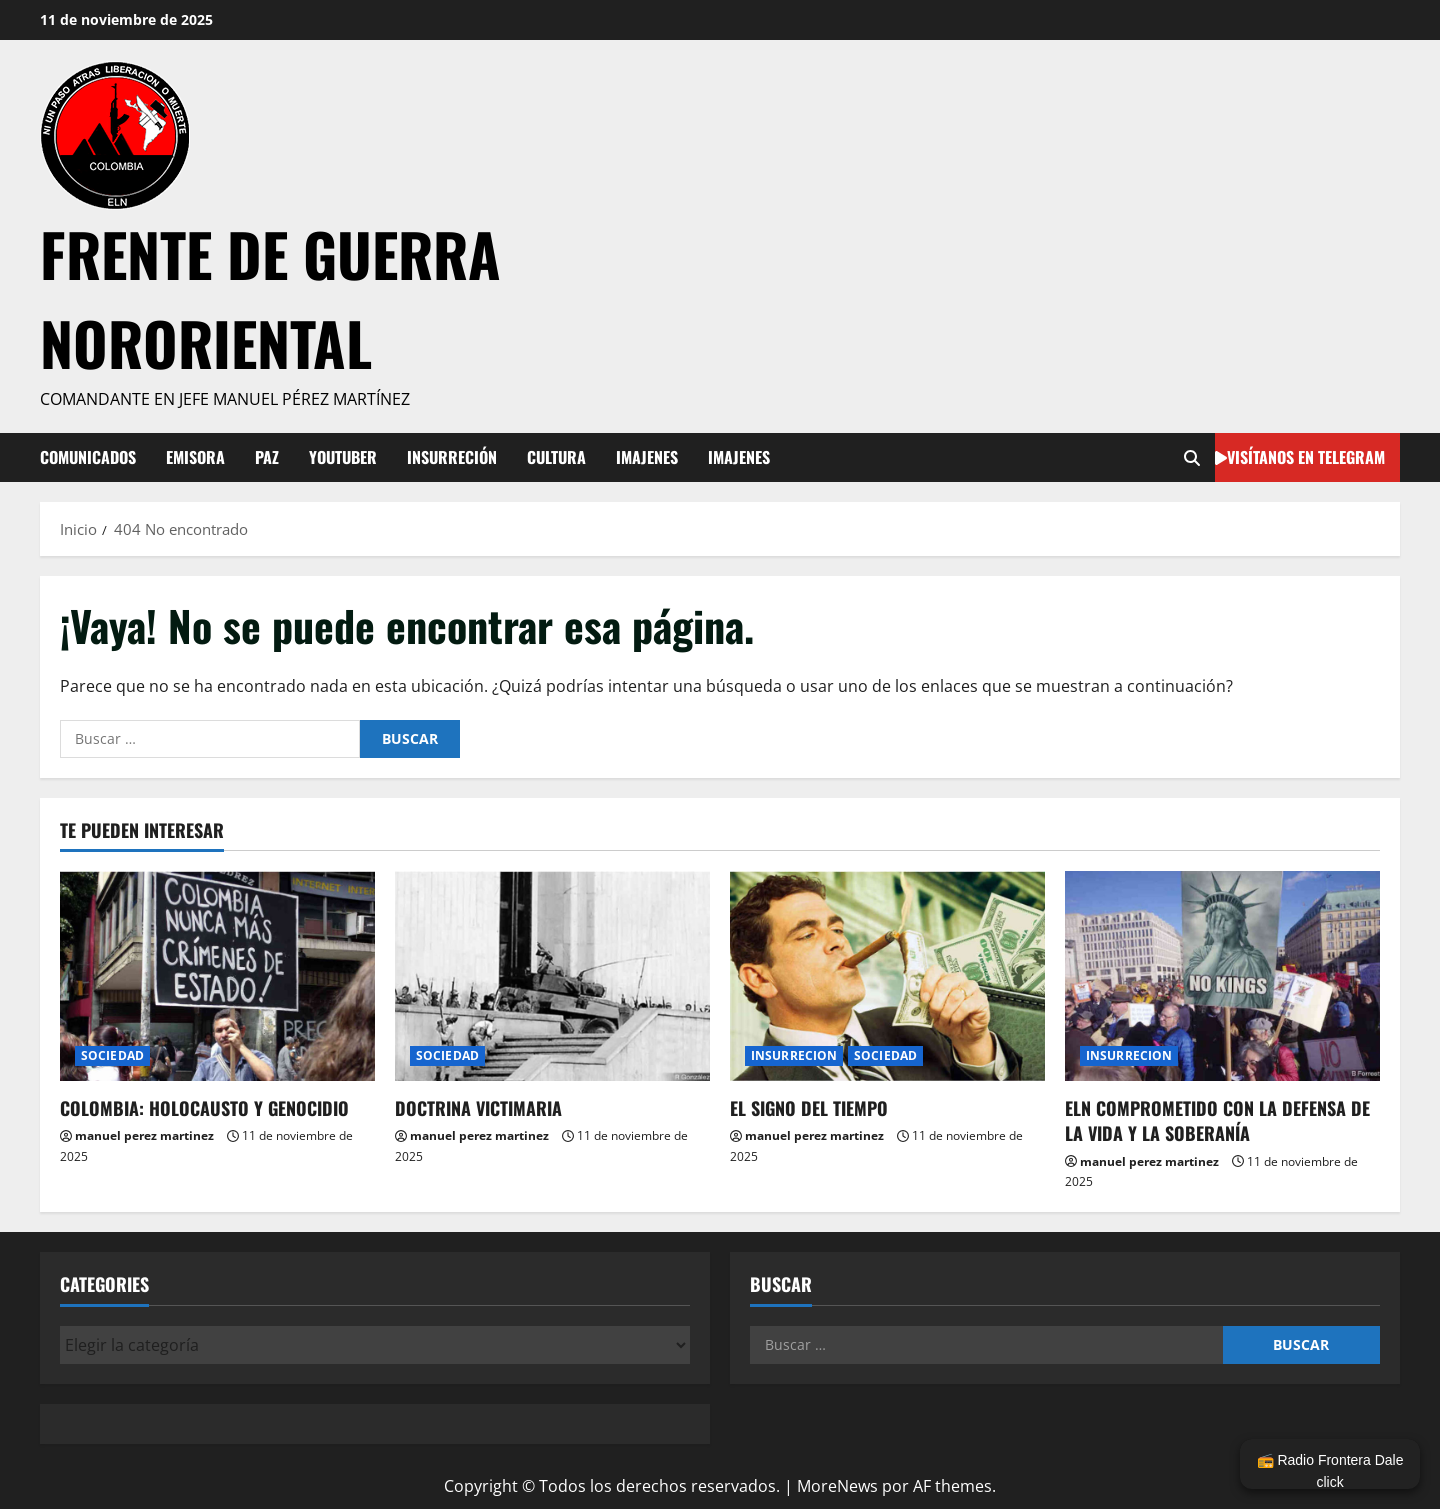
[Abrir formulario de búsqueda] (1192, 457)
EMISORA (195, 457)
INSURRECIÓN (452, 457)
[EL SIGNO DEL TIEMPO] (887, 976)
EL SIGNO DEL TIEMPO (809, 1108)
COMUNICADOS (88, 457)
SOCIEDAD (112, 1055)
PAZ (267, 457)
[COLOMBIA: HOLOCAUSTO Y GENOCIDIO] (217, 976)
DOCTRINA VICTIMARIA (478, 1108)
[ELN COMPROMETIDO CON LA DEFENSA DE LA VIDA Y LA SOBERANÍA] (1222, 976)
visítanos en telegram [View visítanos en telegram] (1300, 456)
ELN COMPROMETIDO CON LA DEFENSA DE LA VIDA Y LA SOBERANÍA (1217, 1120)
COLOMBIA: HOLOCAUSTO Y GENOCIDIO (204, 1108)
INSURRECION (794, 1055)
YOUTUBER (343, 457)
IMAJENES (647, 457)
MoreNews (837, 1486)
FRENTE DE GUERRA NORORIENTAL (270, 298)
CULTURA (556, 457)
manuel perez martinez (144, 1135)
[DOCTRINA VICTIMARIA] (552, 976)
